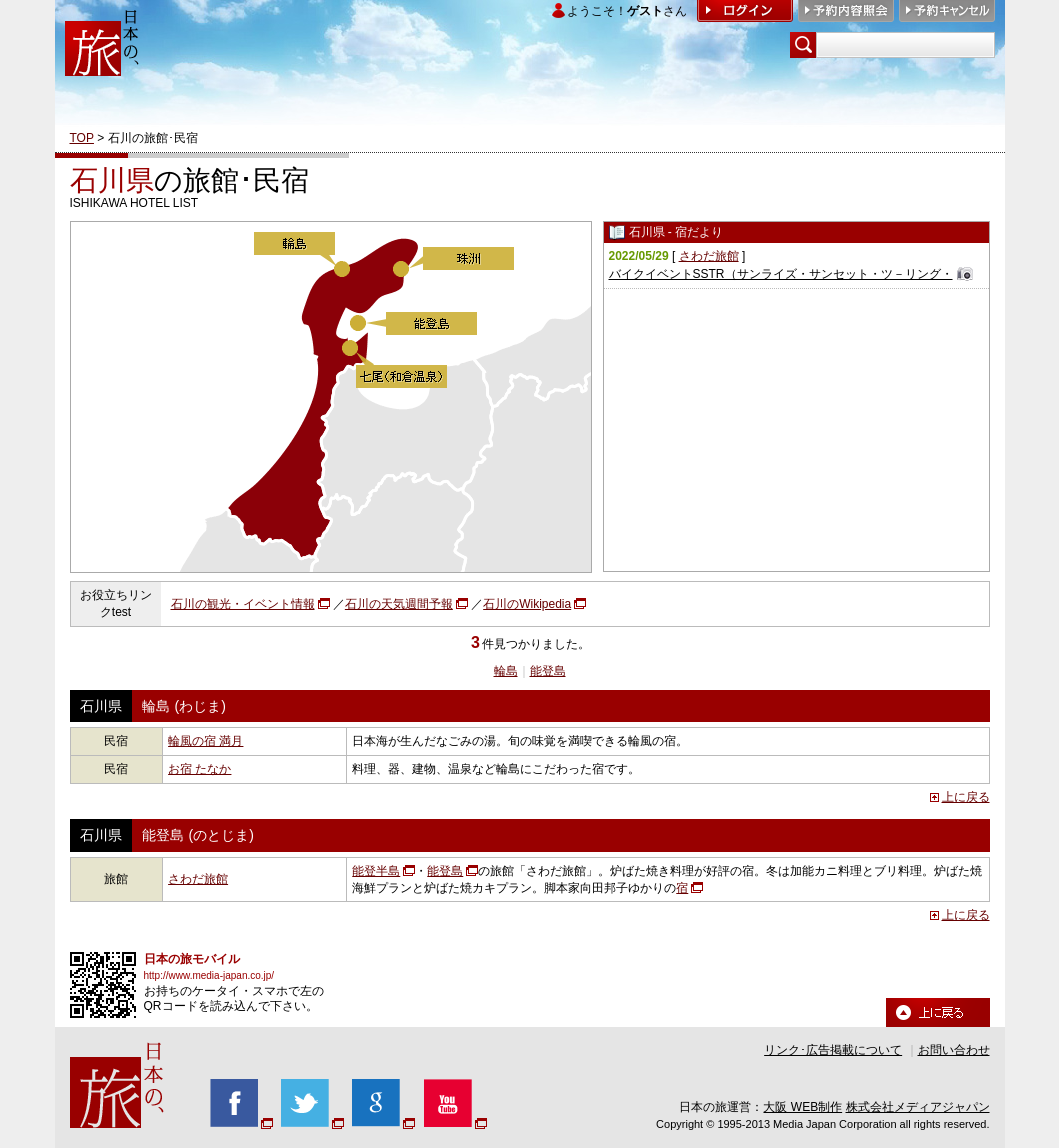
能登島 (548, 671)
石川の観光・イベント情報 (243, 604)
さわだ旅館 (709, 256)
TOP (82, 138)
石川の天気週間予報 (399, 604)
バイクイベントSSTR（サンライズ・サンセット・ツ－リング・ (781, 274)
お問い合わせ (954, 1050)
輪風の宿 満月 (205, 741)
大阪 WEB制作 (802, 1107)
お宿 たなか (199, 769)
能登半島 (376, 871)
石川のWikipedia (527, 604)
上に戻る (966, 797)
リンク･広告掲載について (833, 1050)
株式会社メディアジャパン (918, 1107)
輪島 (506, 671)
